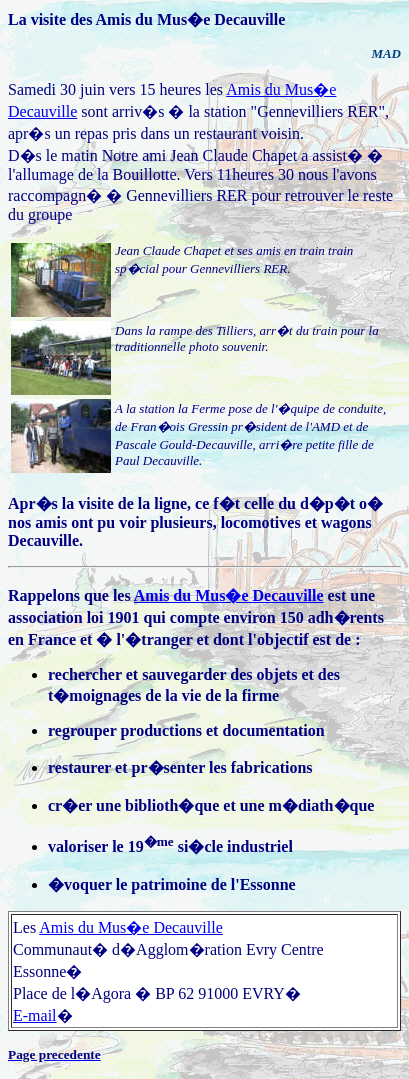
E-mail (35, 1015)
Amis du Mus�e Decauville (229, 595)
